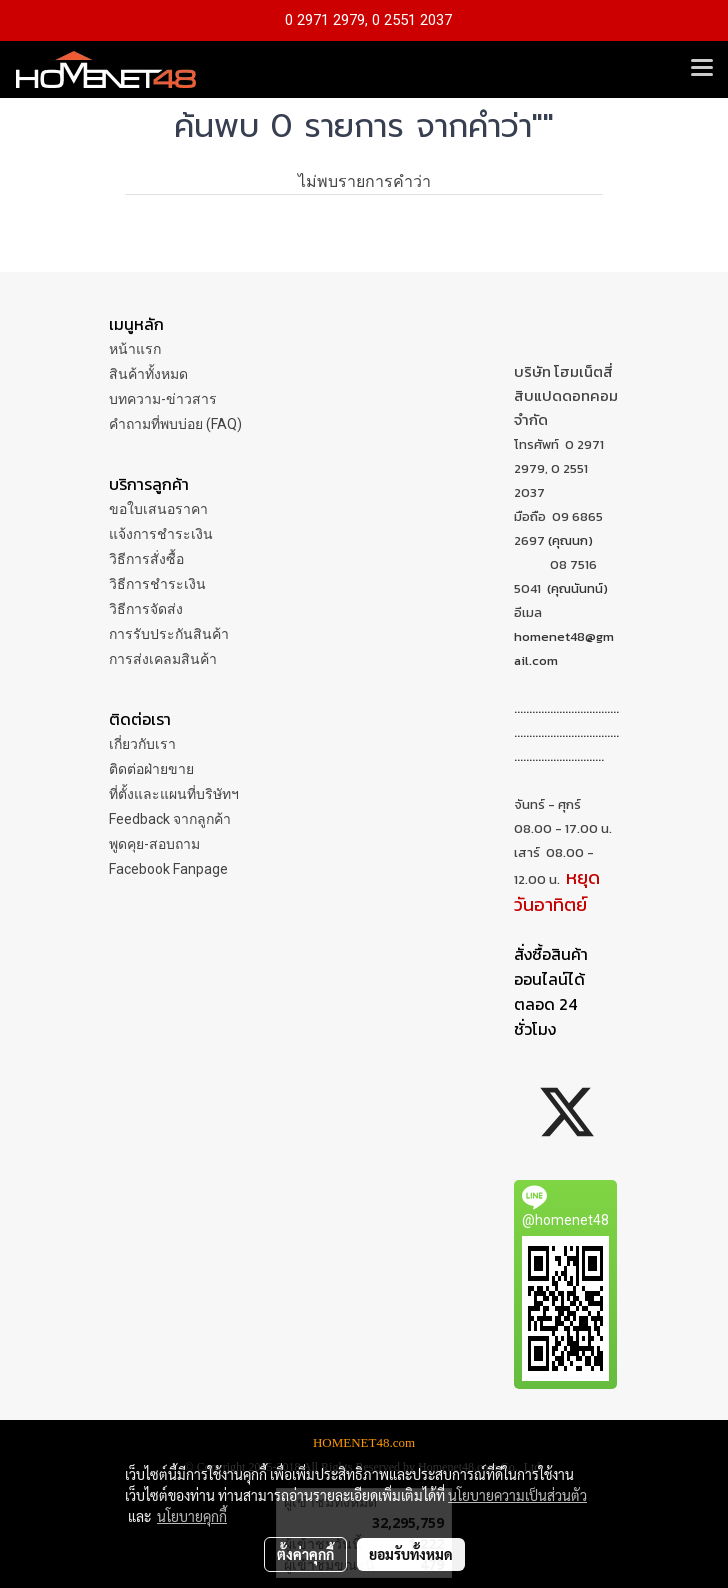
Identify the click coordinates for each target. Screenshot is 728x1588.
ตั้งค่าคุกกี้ (305, 1554)
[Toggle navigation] (702, 69)
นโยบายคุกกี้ (192, 1516)
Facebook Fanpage (168, 869)
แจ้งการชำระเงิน (161, 534)
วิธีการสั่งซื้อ (146, 559)
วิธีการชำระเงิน (157, 584)
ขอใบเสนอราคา (158, 509)
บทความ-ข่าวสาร (163, 399)
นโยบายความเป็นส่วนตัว (517, 1495)
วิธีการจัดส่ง (146, 609)
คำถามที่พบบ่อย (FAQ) (175, 424)
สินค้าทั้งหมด (148, 374)
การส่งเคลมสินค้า (163, 659)
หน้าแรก (135, 349)
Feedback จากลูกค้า (170, 819)
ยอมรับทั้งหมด (411, 1554)
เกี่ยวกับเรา (142, 744)
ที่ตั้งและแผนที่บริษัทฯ (174, 794)
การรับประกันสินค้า (169, 634)
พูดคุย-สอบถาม (154, 844)
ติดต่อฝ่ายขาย (151, 769)
